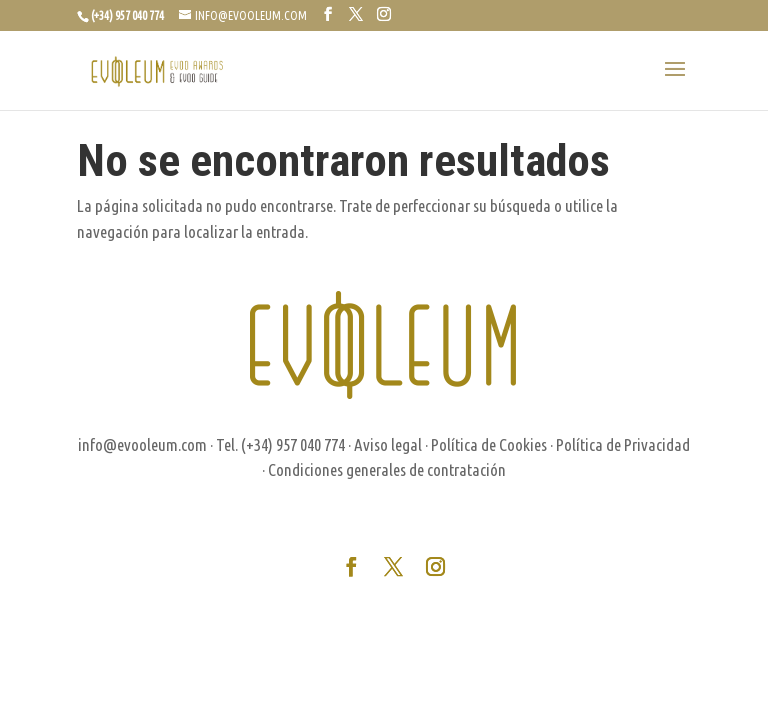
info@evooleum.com (142, 444)
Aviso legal (388, 444)
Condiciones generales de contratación (387, 469)
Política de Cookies (489, 444)
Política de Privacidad (623, 444)
